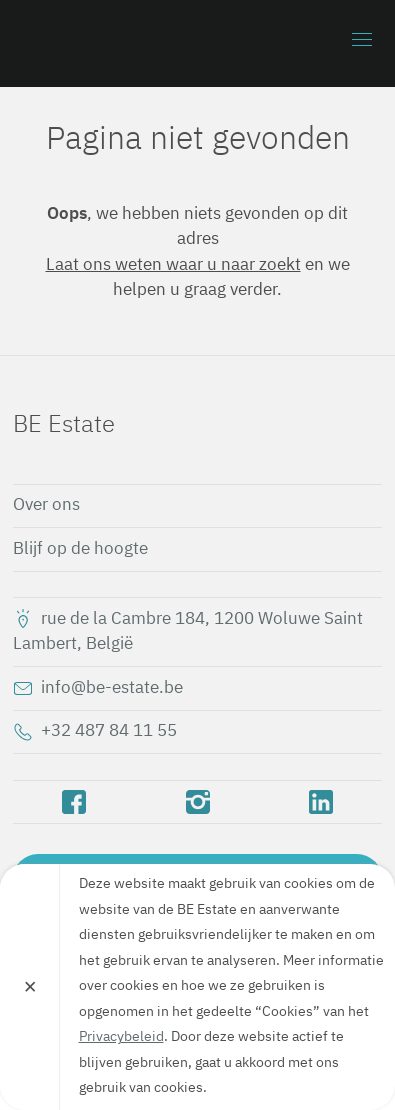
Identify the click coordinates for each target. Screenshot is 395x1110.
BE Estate (128, 43)
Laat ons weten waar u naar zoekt (173, 265)
